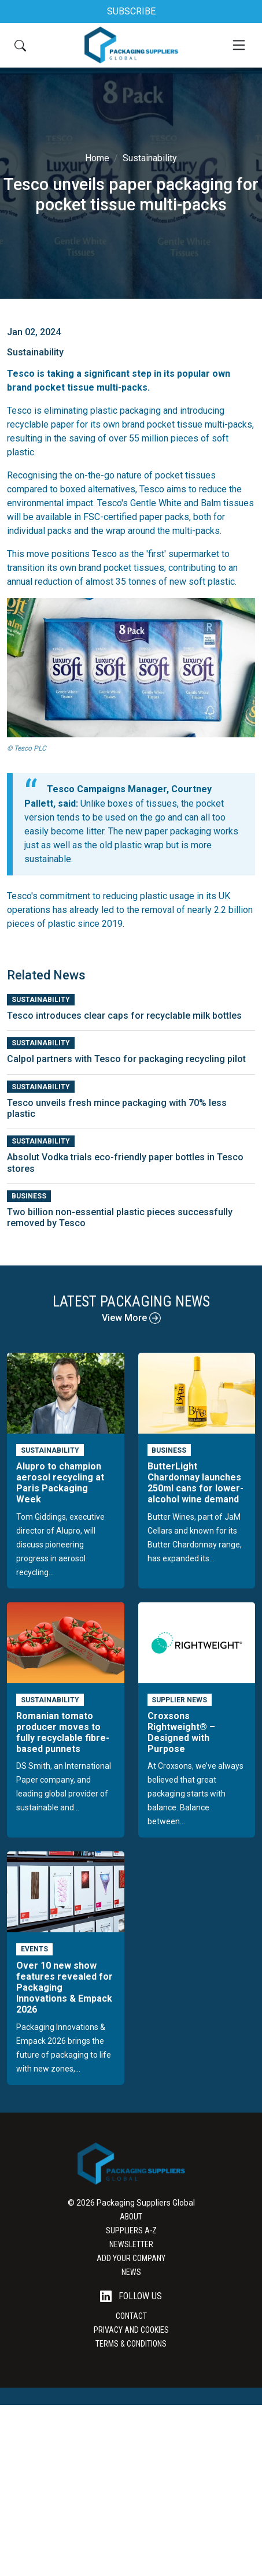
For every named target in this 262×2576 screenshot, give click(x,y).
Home (97, 158)
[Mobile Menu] (239, 45)
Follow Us (131, 2297)
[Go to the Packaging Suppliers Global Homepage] (131, 45)
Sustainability (150, 158)
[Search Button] (20, 45)
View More (131, 1317)
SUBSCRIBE (131, 11)
